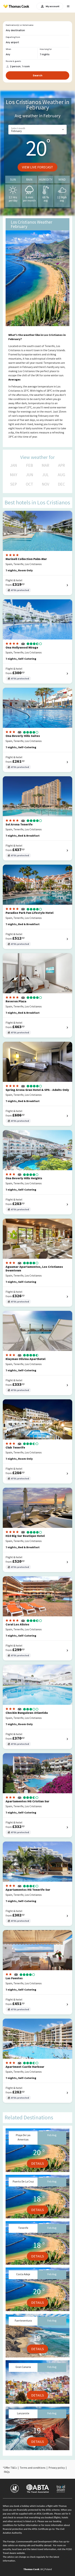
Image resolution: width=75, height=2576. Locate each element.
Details (37, 2163)
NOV (45, 484)
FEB (29, 465)
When (8, 49)
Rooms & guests (13, 61)
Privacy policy (56, 2467)
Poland (48, 2569)
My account (49, 6)
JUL (45, 475)
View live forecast (37, 167)
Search (37, 75)
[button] (37, 129)
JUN (29, 475)
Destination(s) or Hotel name (19, 25)
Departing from (13, 37)
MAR (45, 465)
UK (41, 2569)
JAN (13, 465)
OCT (29, 484)
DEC (61, 484)
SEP (13, 484)
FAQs (7, 2472)
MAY (13, 475)
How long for (46, 49)
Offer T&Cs (10, 2467)
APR (61, 465)
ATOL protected (18, 590)
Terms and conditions (33, 2467)
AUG (61, 475)
